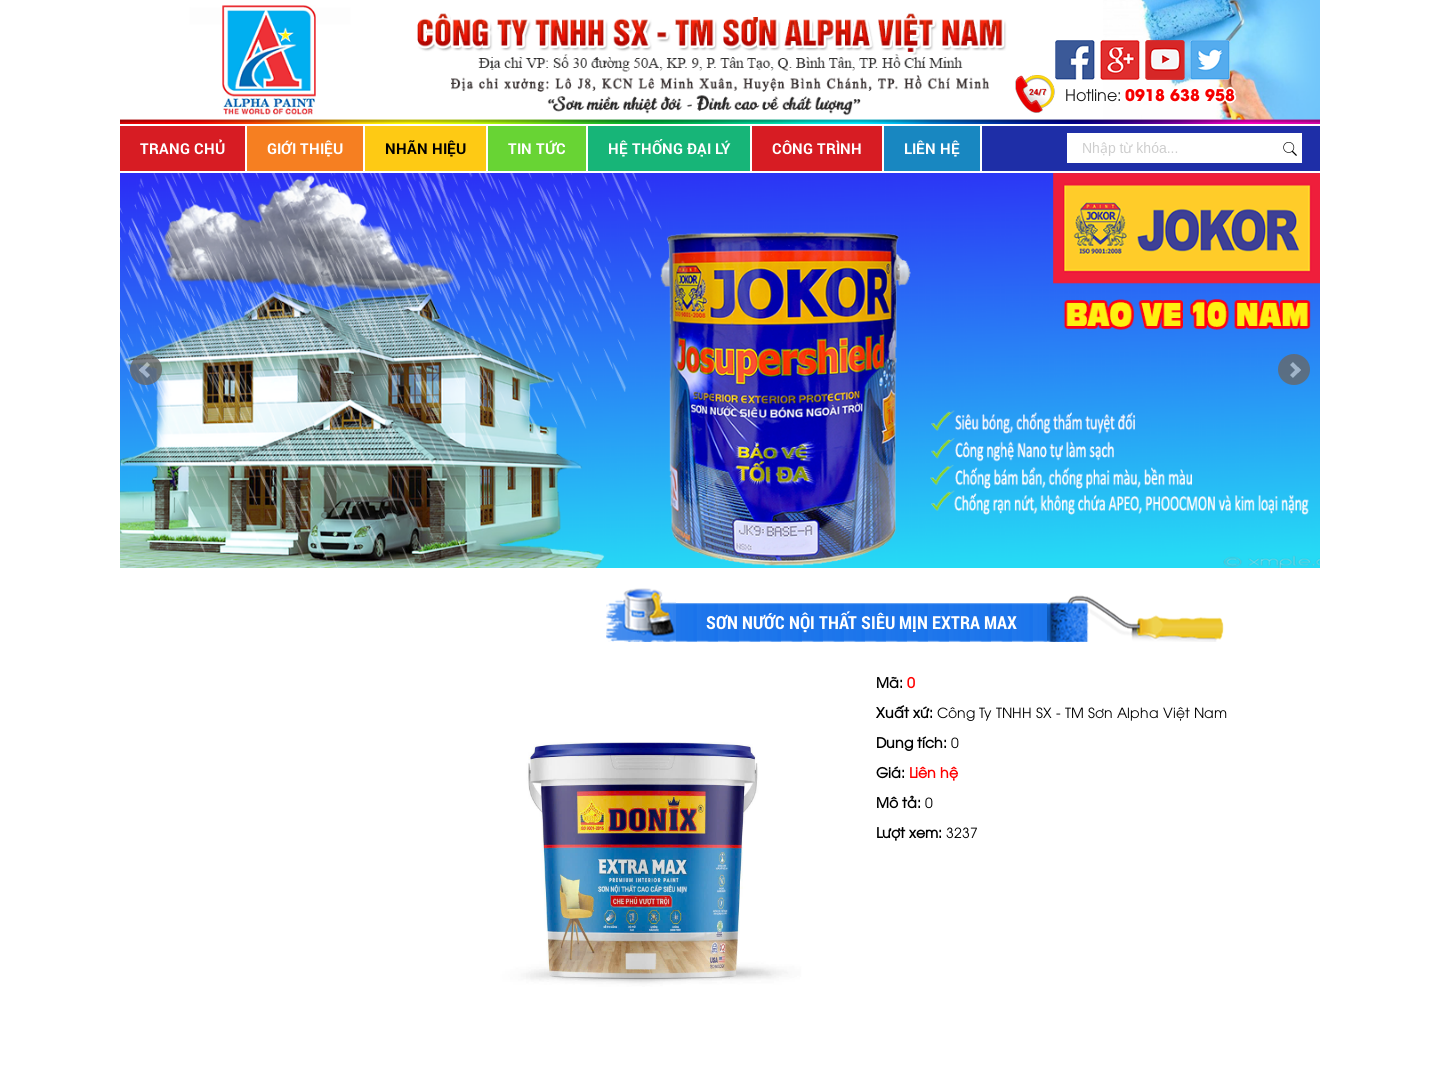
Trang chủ (182, 148)
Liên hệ (932, 148)
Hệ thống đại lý (669, 148)
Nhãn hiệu (425, 148)
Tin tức (537, 148)
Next (1294, 370)
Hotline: (1150, 93)
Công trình (817, 148)
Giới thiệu (305, 148)
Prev (146, 370)
